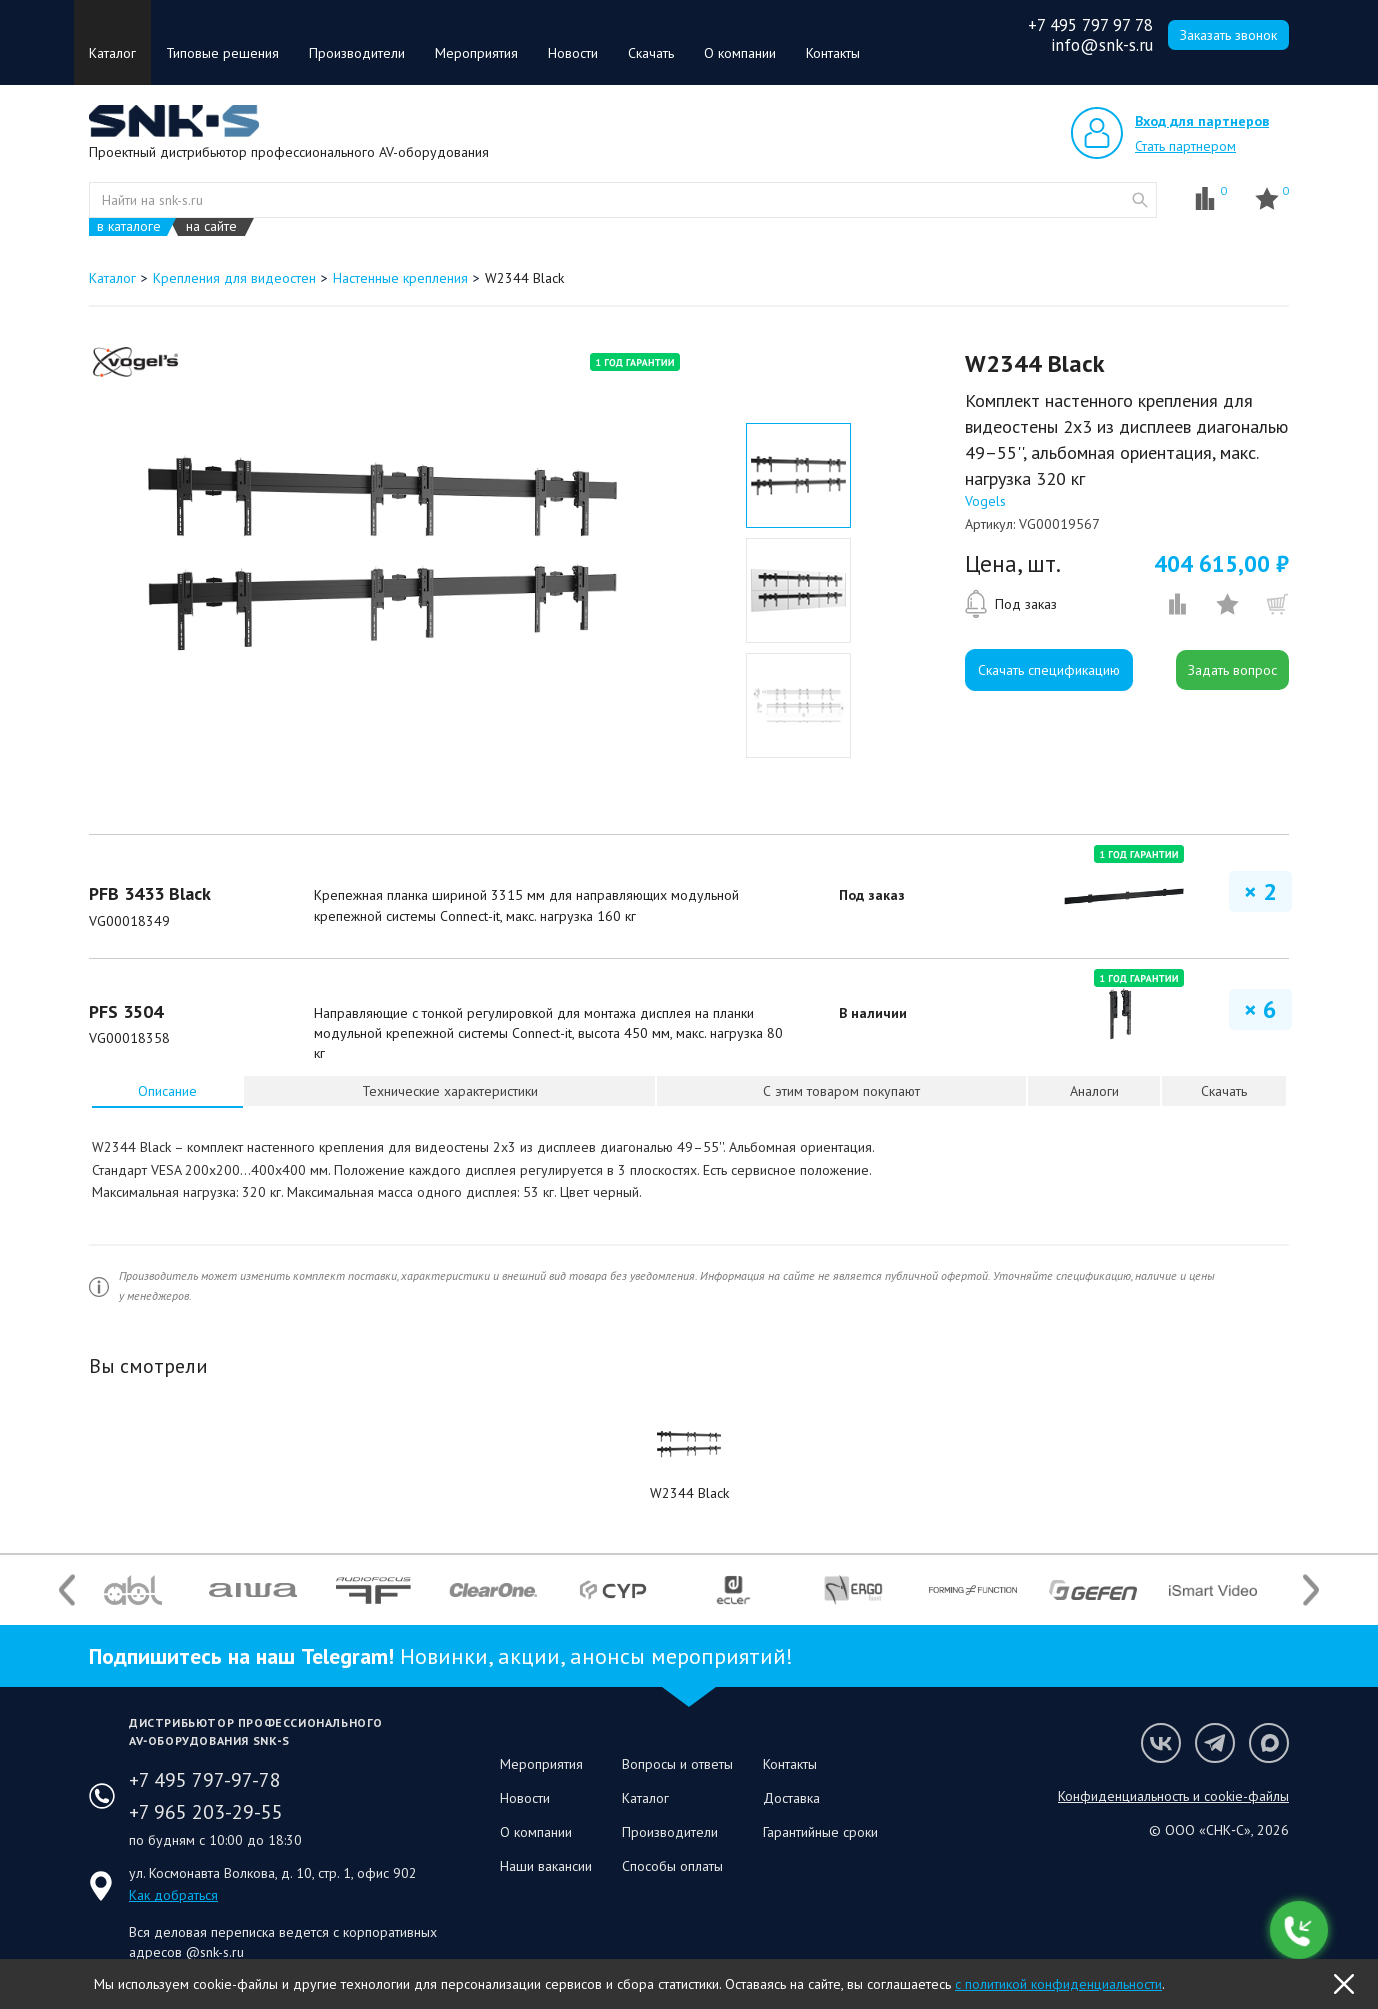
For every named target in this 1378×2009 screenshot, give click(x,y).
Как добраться (173, 1895)
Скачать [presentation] (1224, 1091)
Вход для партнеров (1202, 121)
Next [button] (1311, 1590)
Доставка (791, 1798)
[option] (382, 553)
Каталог (112, 53)
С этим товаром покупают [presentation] (841, 1091)
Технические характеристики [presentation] (450, 1091)
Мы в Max (1269, 1743)
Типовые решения (222, 53)
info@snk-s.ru (1102, 45)
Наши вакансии (546, 1866)
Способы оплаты (672, 1866)
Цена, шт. (1013, 564)
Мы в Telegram (1215, 1743)
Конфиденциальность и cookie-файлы (1173, 1796)
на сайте (211, 226)
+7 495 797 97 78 (1090, 25)
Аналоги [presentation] (1094, 1091)
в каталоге (129, 226)
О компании (740, 53)
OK (1344, 1984)
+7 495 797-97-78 (205, 1780)
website (1140, 200)
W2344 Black (689, 1493)
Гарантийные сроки (820, 1832)
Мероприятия (476, 53)
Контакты (833, 53)
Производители (357, 53)
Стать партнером (1185, 146)
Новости (573, 53)
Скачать (651, 53)
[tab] (167, 1091)
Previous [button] (67, 1590)
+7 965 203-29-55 (206, 1812)
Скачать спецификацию (1049, 670)
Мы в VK (1161, 1743)
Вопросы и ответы (677, 1764)
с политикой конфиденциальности (1058, 1984)
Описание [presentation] (167, 1091)
